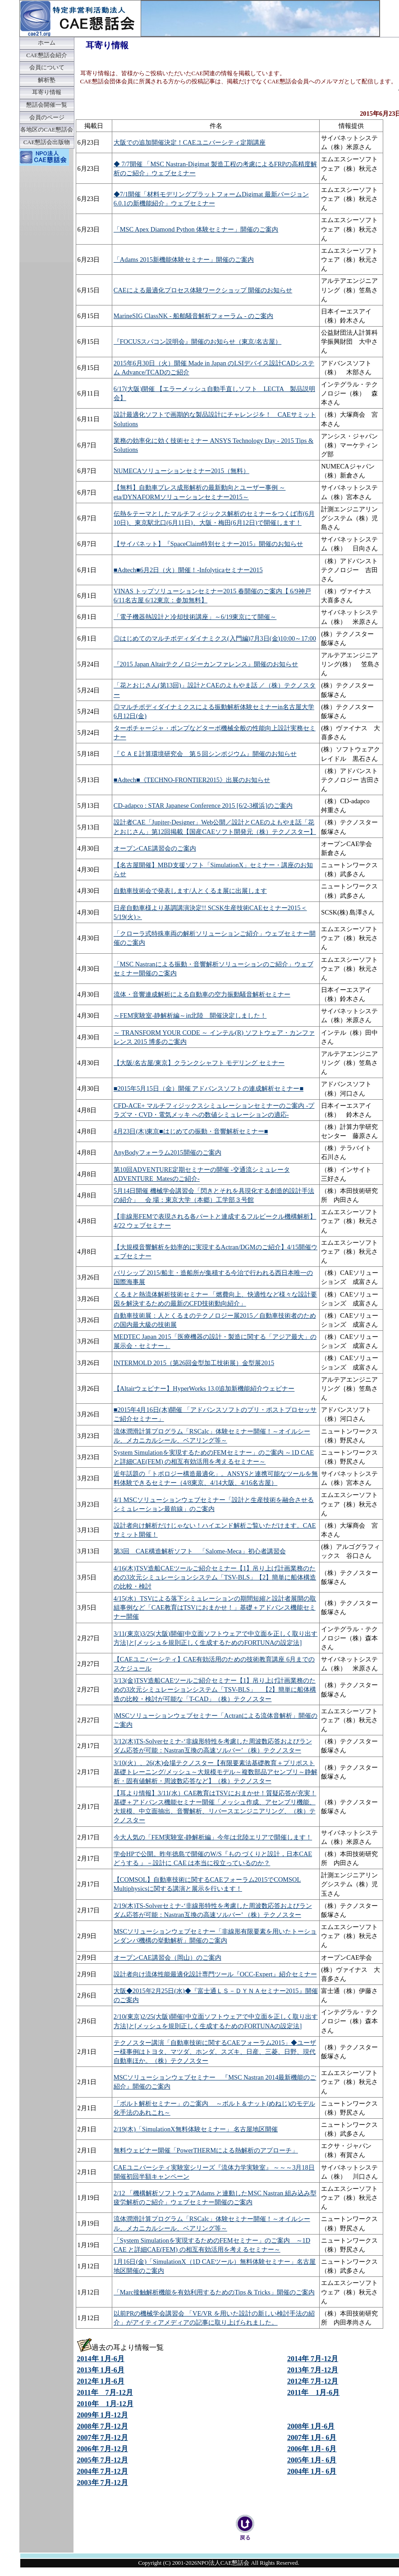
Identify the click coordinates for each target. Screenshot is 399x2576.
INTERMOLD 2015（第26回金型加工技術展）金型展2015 (194, 1362)
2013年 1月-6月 (100, 2370)
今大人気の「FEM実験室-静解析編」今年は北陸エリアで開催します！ (213, 1837)
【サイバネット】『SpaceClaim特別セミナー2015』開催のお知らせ (208, 543)
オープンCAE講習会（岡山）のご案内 (167, 1957)
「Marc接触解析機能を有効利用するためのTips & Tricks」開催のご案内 (214, 2292)
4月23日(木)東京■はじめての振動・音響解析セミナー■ (191, 1131)
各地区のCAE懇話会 (46, 130)
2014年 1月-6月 (100, 2358)
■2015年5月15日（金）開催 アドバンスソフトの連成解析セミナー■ (208, 1088)
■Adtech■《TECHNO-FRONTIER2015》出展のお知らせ (192, 779)
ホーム (46, 43)
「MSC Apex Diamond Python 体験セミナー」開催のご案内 (196, 229)
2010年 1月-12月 (105, 2404)
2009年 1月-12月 (102, 2415)
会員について (46, 67)
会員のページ (46, 117)
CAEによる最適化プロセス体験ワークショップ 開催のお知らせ (203, 290)
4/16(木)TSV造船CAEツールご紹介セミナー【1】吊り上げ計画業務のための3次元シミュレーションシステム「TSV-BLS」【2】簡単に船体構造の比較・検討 (215, 1577)
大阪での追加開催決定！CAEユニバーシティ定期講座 (190, 142)
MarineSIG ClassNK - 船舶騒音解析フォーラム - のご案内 (193, 315)
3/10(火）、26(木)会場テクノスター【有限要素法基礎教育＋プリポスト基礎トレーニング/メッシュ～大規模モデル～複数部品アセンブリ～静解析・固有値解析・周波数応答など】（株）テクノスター (215, 1771)
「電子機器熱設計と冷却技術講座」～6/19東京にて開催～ (195, 616)
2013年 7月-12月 (312, 2370)
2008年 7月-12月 (102, 2426)
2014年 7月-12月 (312, 2358)
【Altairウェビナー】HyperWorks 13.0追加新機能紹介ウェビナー (204, 1388)
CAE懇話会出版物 (46, 142)
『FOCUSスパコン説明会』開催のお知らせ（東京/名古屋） (197, 341)
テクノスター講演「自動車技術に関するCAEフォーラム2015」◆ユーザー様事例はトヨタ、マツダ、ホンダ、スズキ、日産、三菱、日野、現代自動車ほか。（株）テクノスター (215, 2051)
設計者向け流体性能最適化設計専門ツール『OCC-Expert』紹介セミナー (215, 1974)
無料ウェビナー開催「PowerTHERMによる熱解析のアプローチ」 (206, 2150)
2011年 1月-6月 (313, 2392)
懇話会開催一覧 (46, 105)
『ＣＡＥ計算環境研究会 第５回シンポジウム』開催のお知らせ (205, 753)
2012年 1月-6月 (100, 2381)
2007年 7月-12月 (102, 2437)
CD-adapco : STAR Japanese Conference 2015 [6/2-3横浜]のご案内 (203, 805)
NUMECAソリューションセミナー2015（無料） (181, 470)
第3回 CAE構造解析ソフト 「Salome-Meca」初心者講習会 (200, 1551)
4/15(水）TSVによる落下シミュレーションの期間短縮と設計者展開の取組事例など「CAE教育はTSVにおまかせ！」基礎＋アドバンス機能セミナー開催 (215, 1607)
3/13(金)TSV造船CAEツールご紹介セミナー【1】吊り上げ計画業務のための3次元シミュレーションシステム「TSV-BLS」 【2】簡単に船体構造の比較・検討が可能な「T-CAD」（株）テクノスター (215, 1689)
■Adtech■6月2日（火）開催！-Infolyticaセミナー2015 (188, 569)
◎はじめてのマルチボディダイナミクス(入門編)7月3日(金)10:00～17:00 (215, 638)
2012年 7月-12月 (312, 2381)
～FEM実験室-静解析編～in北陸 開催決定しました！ (190, 1015)
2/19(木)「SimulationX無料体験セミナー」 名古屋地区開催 (196, 2129)
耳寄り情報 (46, 92)
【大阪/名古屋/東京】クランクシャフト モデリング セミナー (199, 1062)
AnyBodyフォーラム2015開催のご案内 (167, 1152)
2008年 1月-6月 (311, 2426)
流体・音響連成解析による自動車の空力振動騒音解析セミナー (202, 994)
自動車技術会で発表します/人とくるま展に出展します (190, 890)
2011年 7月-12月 (105, 2392)
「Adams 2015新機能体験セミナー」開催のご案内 (184, 259)
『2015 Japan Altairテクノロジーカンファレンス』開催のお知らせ (206, 664)
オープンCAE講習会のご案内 (155, 848)
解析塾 (46, 80)
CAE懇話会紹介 (46, 55)
